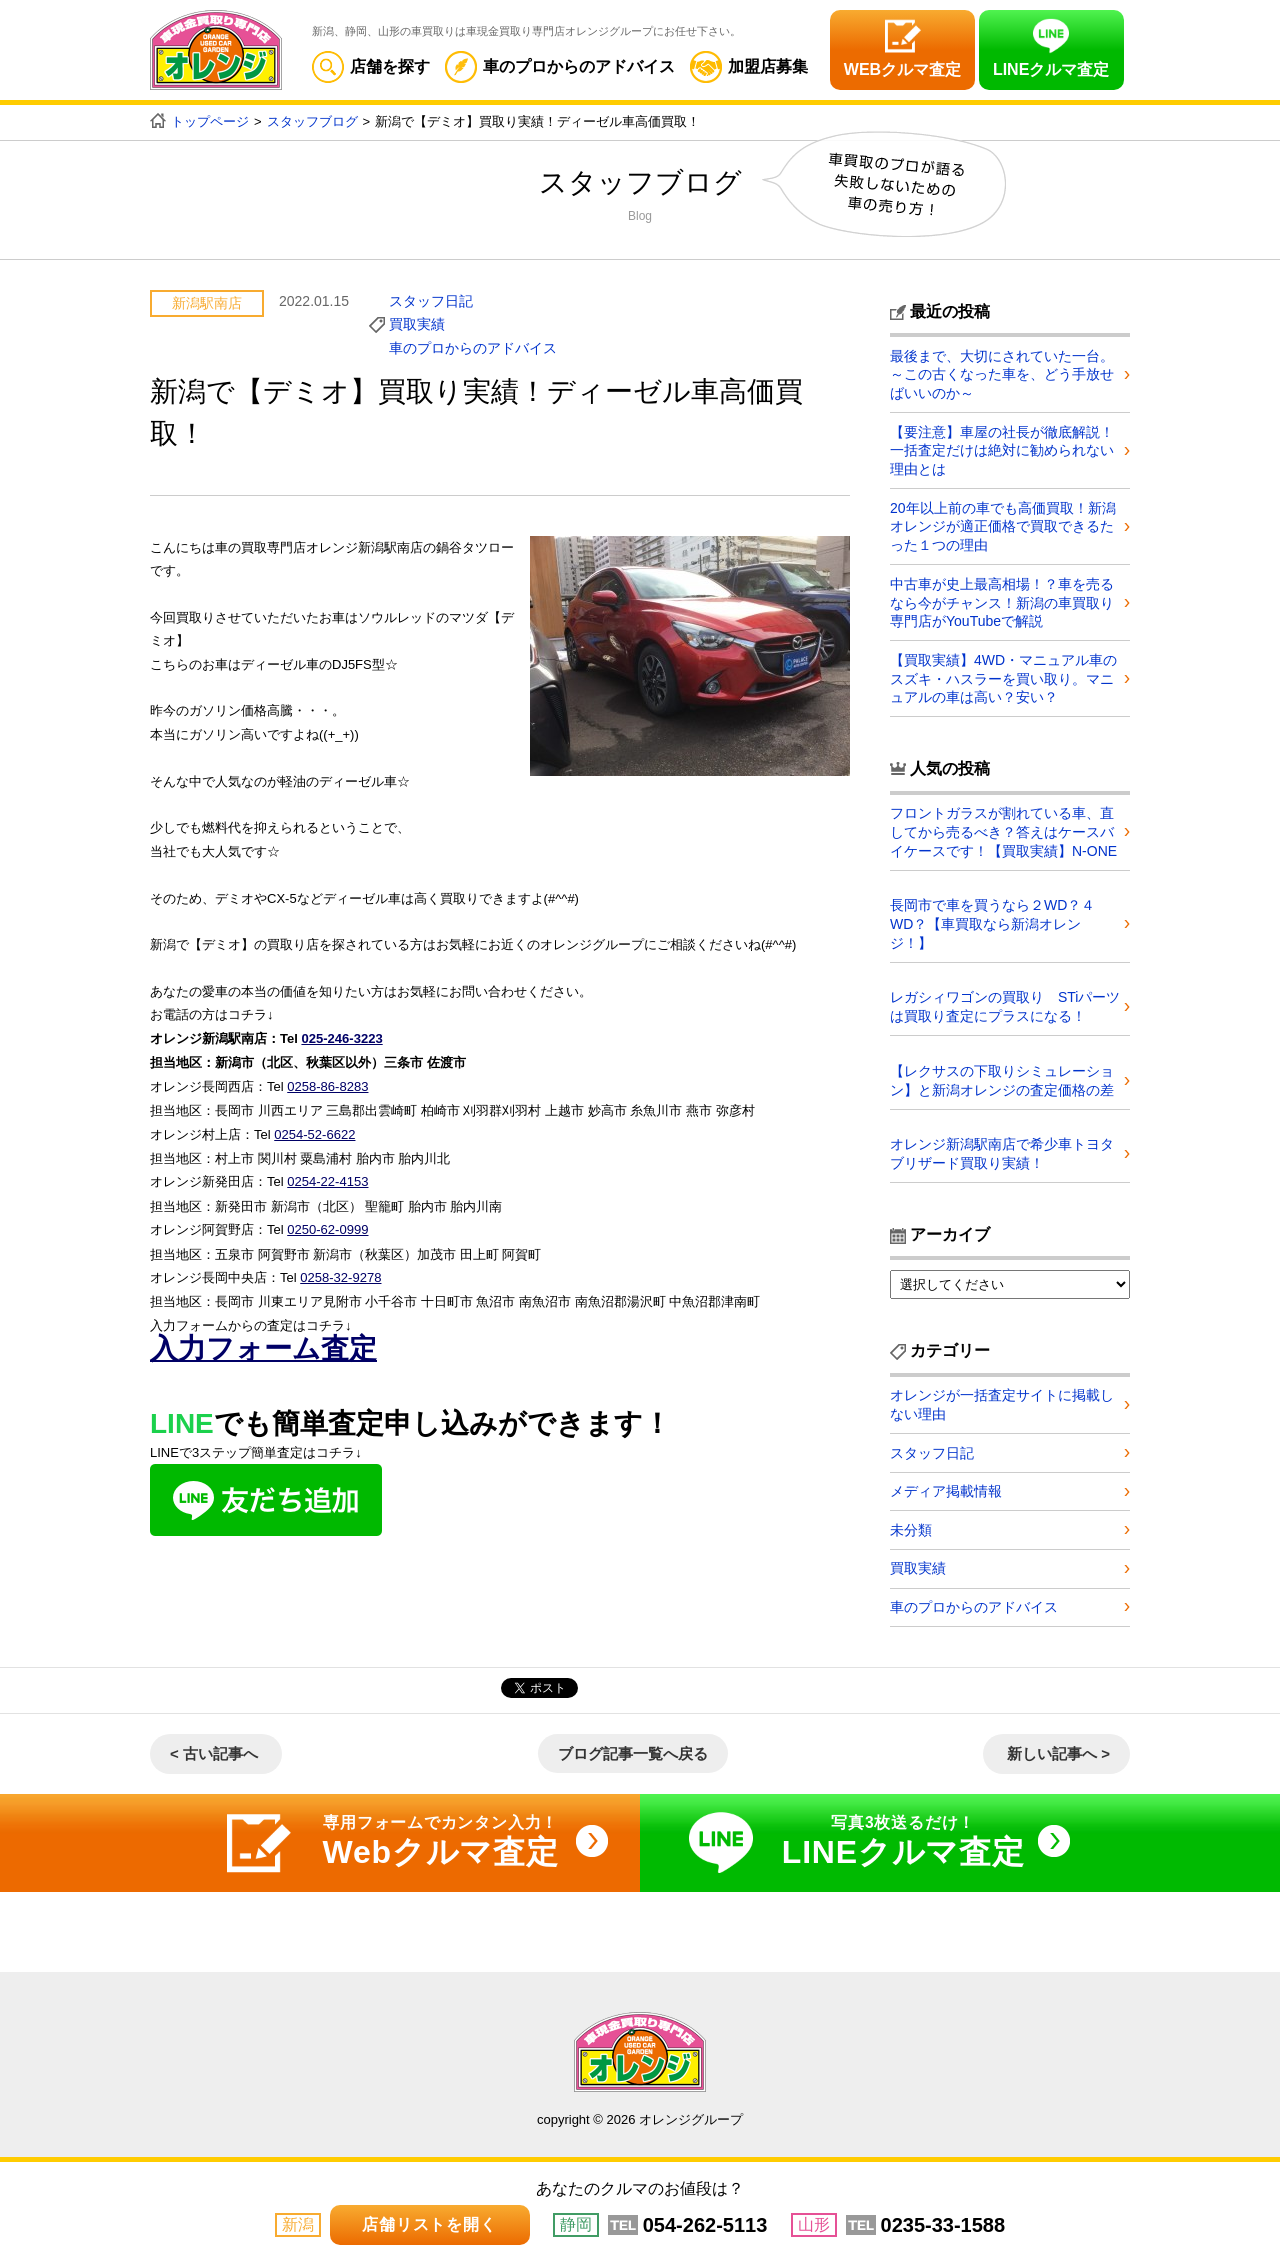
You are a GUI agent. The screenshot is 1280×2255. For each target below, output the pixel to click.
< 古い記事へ (214, 1752)
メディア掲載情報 (946, 1488)
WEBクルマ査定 (902, 69)
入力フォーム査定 (263, 1341)
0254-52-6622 (314, 1130)
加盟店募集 (749, 66)
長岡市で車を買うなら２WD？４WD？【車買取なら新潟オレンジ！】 (992, 920)
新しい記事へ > (1058, 1752)
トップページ (210, 121)
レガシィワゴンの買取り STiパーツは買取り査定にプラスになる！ (998, 1003)
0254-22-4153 (327, 1177)
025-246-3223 (341, 1037)
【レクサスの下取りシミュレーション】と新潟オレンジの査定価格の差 (1002, 1076)
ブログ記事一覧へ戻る (633, 1752)
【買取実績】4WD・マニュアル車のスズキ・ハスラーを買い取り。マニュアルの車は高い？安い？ (1003, 676)
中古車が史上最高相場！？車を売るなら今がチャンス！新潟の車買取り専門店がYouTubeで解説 (1002, 600)
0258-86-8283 (327, 1083)
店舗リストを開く (429, 2224)
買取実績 (417, 324)
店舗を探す (371, 66)
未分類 (911, 1528)
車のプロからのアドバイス (560, 66)
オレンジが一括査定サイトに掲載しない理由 (1002, 1401)
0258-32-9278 (340, 1270)
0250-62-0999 (327, 1224)
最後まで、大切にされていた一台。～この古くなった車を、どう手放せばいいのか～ (1002, 374)
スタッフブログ (312, 121)
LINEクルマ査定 (1051, 69)
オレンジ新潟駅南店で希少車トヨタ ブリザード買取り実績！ (1009, 1150)
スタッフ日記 (431, 300)
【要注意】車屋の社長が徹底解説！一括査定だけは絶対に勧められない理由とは (1002, 449)
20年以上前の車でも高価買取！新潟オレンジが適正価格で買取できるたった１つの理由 (1003, 525)
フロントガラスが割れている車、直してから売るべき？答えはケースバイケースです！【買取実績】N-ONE (1003, 829)
